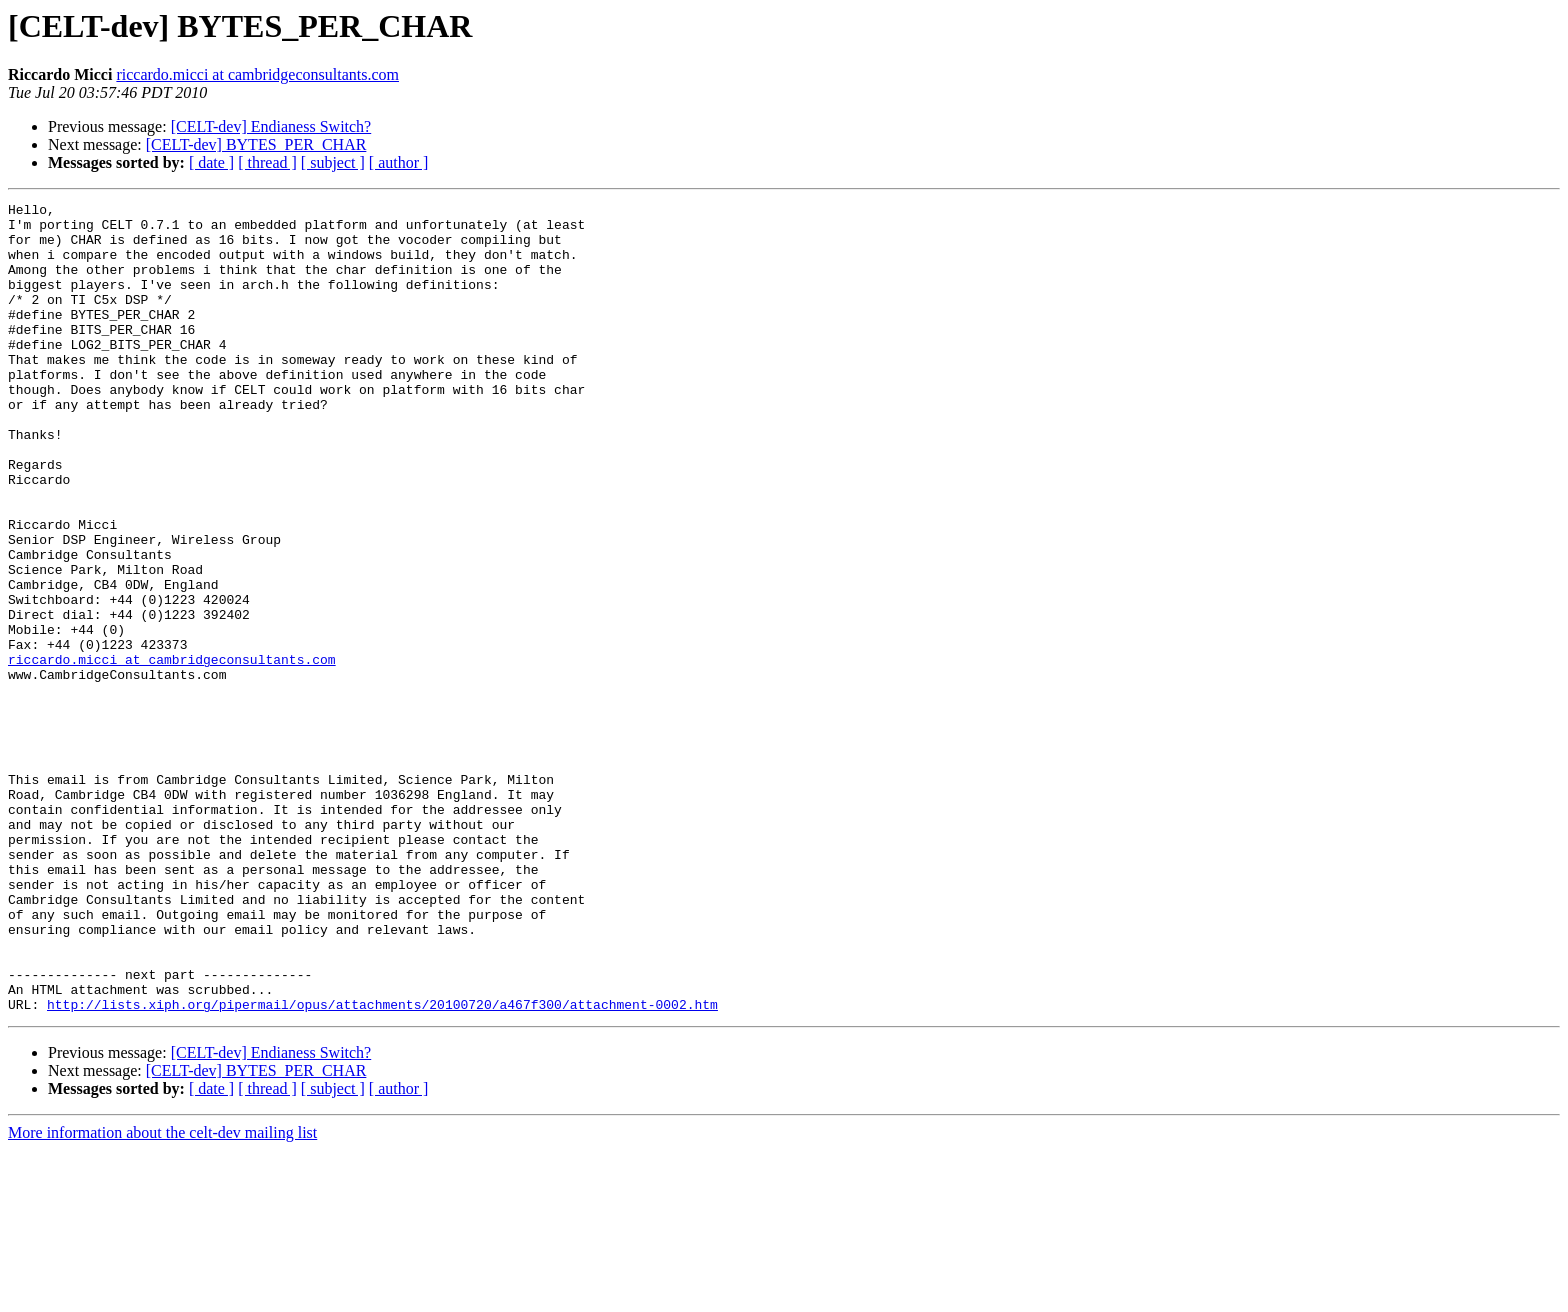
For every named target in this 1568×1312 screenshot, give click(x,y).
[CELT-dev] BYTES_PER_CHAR (256, 144)
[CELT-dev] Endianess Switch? (271, 126)
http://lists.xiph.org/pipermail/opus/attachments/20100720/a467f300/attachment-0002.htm (382, 1166)
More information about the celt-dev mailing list (162, 1294)
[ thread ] (267, 162)
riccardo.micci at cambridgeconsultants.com (257, 74)
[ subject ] (333, 162)
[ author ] (399, 162)
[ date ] (211, 162)
